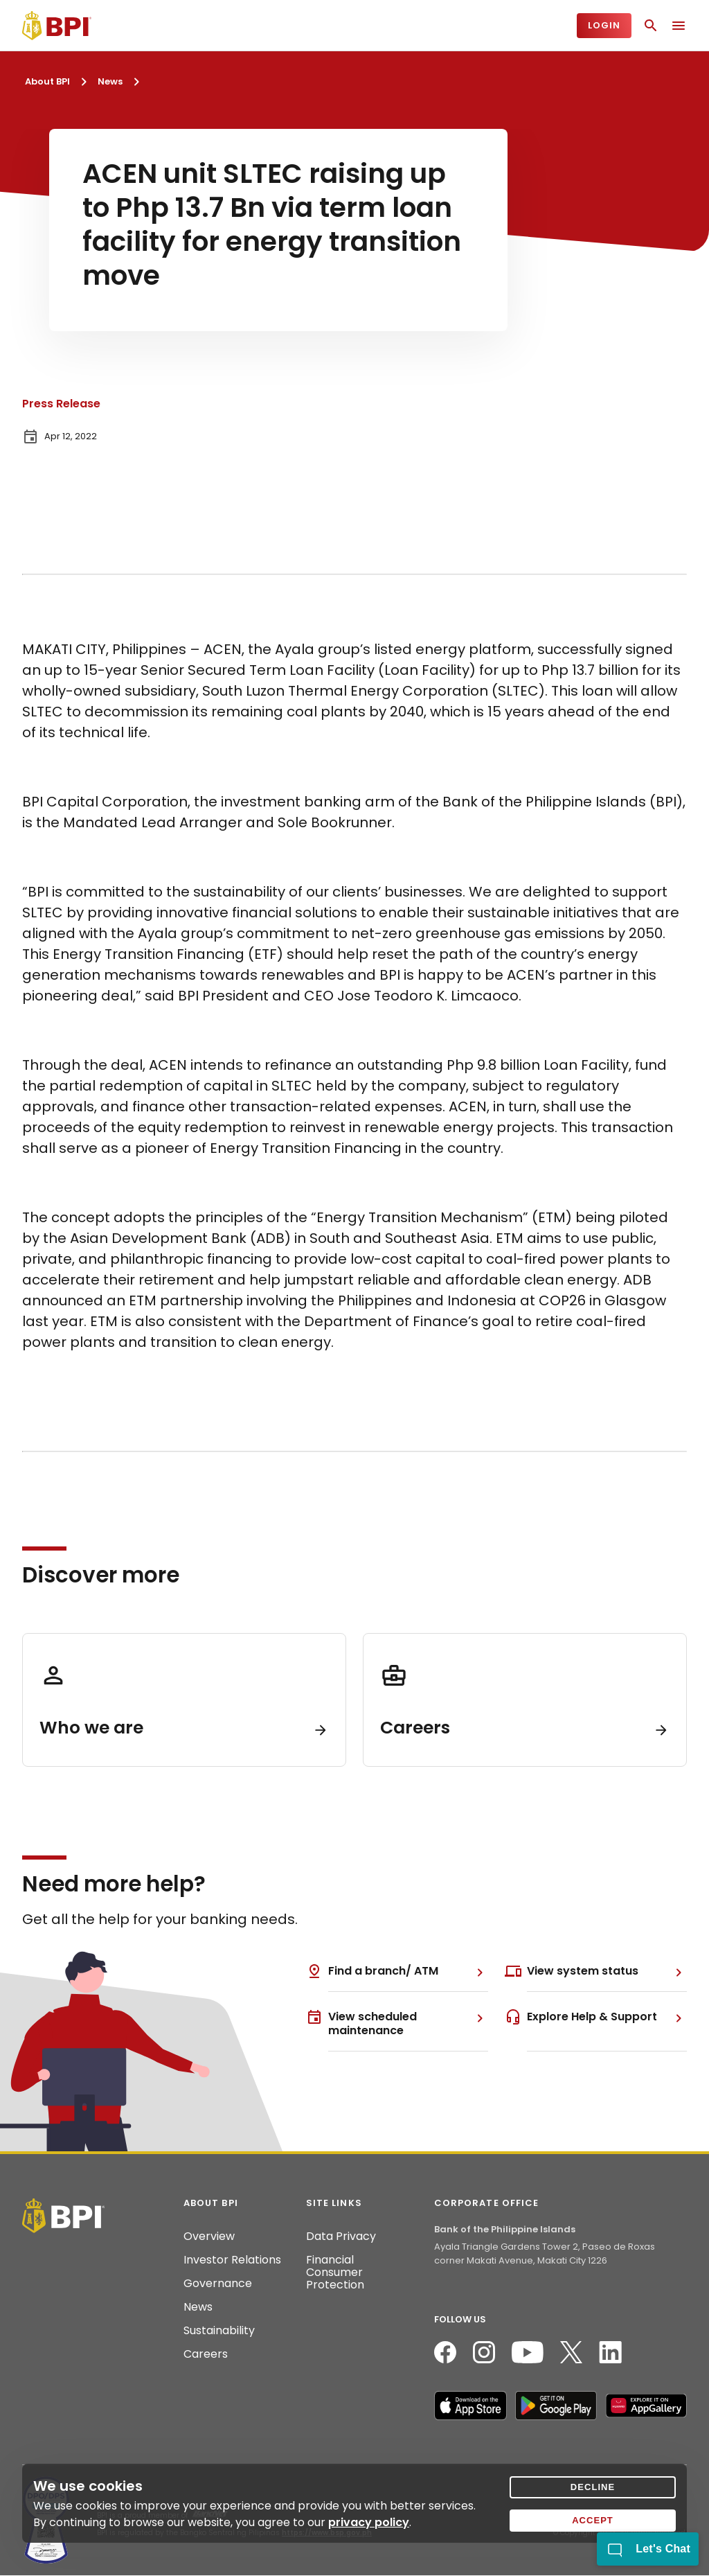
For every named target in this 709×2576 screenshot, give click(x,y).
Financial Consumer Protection (335, 2272)
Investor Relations (232, 2260)
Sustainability (219, 2330)
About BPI (47, 81)
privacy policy (368, 2522)
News (110, 81)
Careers (205, 2354)
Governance (217, 2283)
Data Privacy (341, 2236)
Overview (209, 2236)
